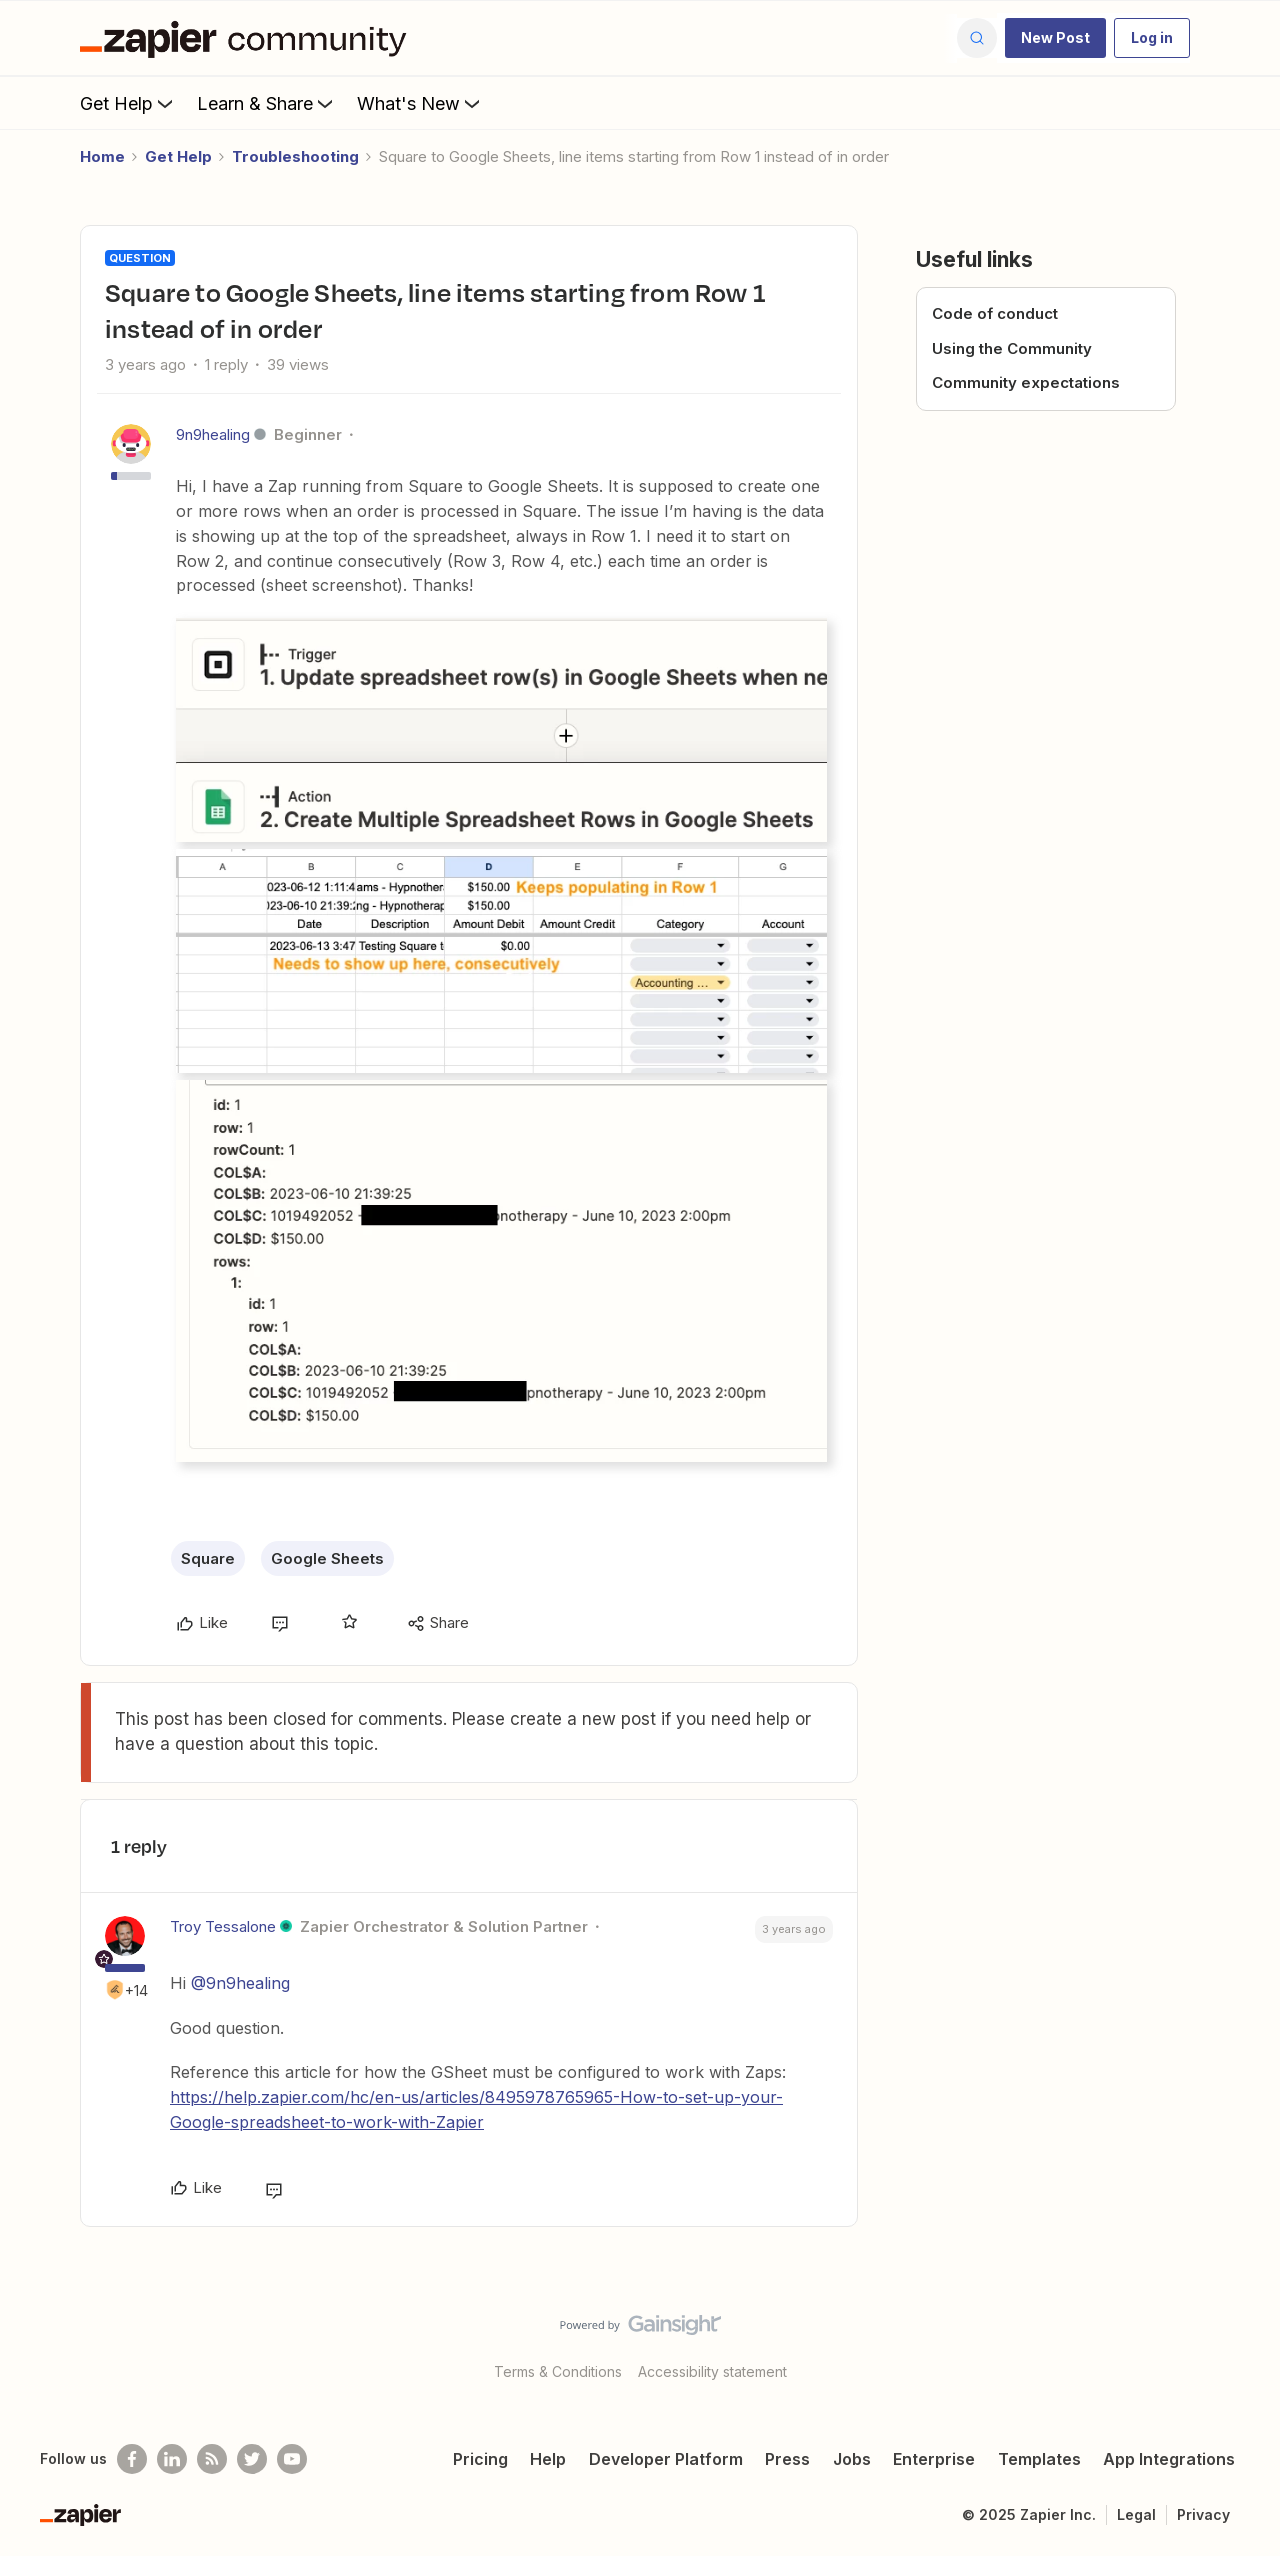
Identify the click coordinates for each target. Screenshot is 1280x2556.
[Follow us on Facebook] (132, 2459)
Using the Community (1012, 348)
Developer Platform (666, 2459)
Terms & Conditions (558, 2371)
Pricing (480, 2459)
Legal (1136, 2514)
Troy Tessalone (223, 1926)
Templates (1039, 2459)
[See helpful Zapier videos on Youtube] (292, 2459)
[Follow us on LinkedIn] (172, 2459)
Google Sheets (327, 1558)
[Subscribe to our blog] (212, 2459)
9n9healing (213, 434)
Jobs (852, 2459)
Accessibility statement (712, 2371)
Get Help (128, 103)
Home (102, 156)
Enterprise (934, 2459)
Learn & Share (267, 103)
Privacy (1203, 2514)
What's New (420, 103)
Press (787, 2459)
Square (208, 1558)
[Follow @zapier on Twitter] (252, 2459)
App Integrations (1169, 2459)
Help (548, 2459)
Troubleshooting (295, 156)
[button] (1055, 38)
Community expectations (1026, 382)
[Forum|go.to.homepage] (248, 38)
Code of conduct (995, 313)
